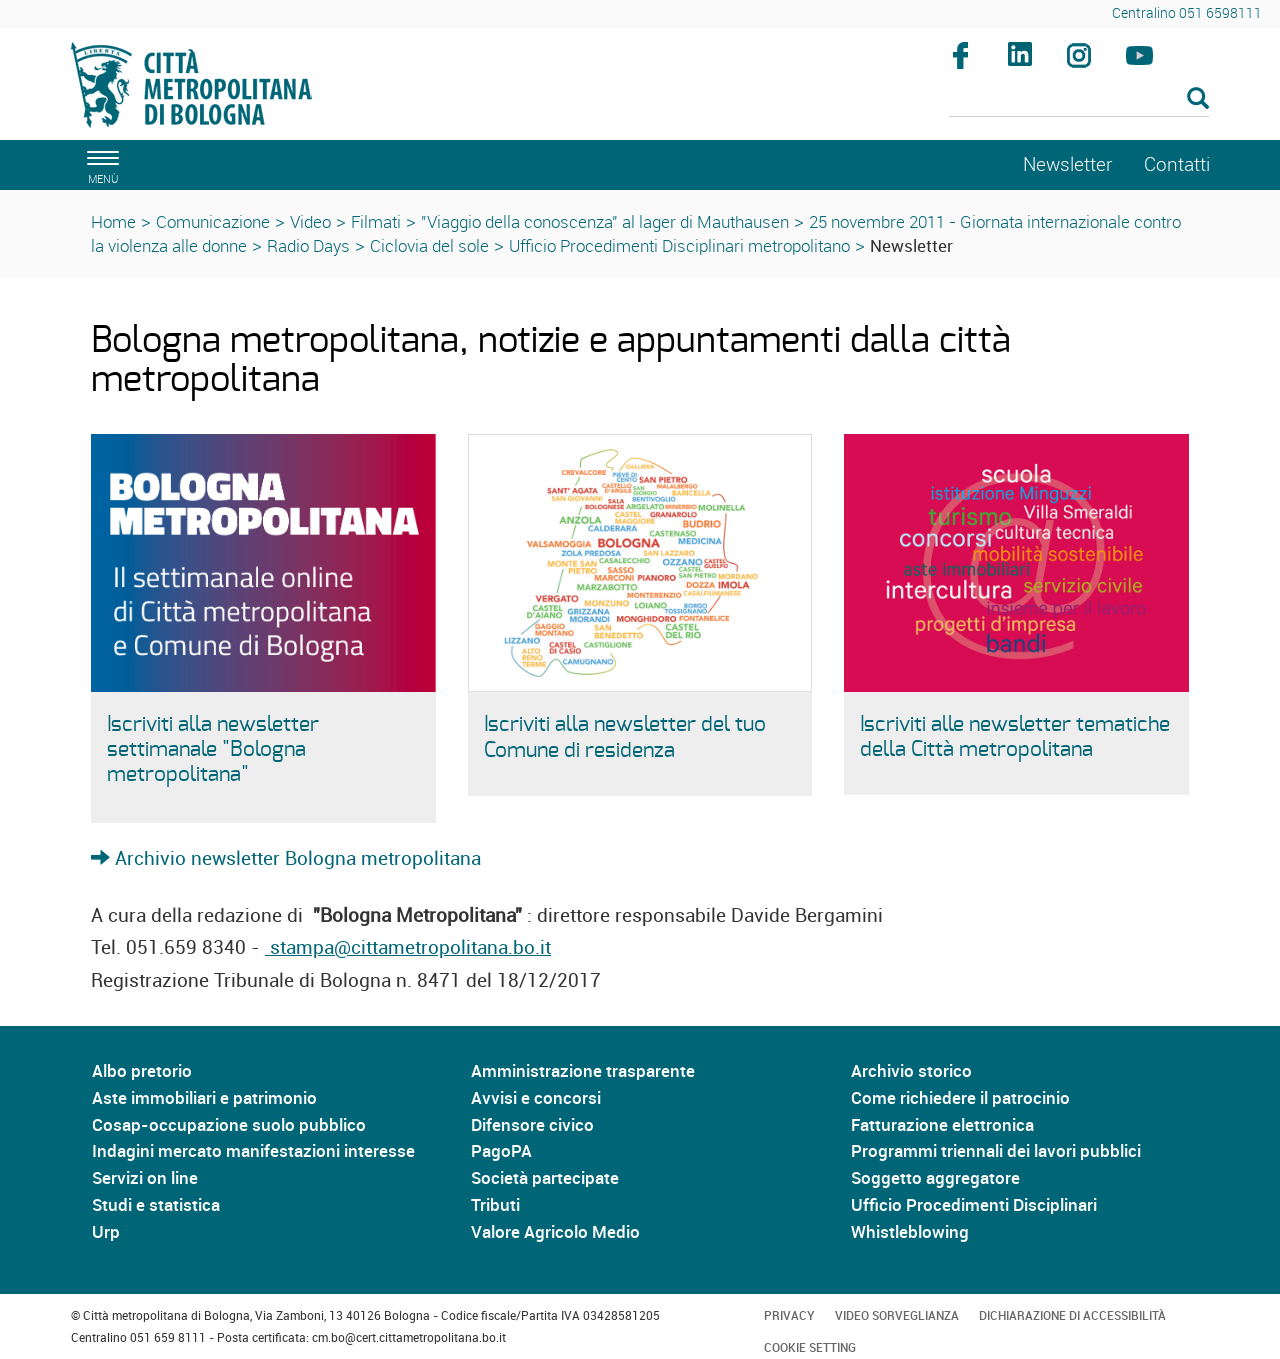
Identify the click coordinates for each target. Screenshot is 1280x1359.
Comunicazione (213, 221)
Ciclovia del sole (429, 245)
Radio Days (308, 245)
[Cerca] (1079, 100)
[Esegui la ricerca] (1198, 99)
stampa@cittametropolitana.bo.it (408, 947)
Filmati (376, 221)
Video (310, 221)
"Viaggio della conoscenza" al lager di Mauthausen (605, 221)
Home (113, 221)
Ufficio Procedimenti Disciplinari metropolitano (679, 245)
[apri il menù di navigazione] (100, 164)
